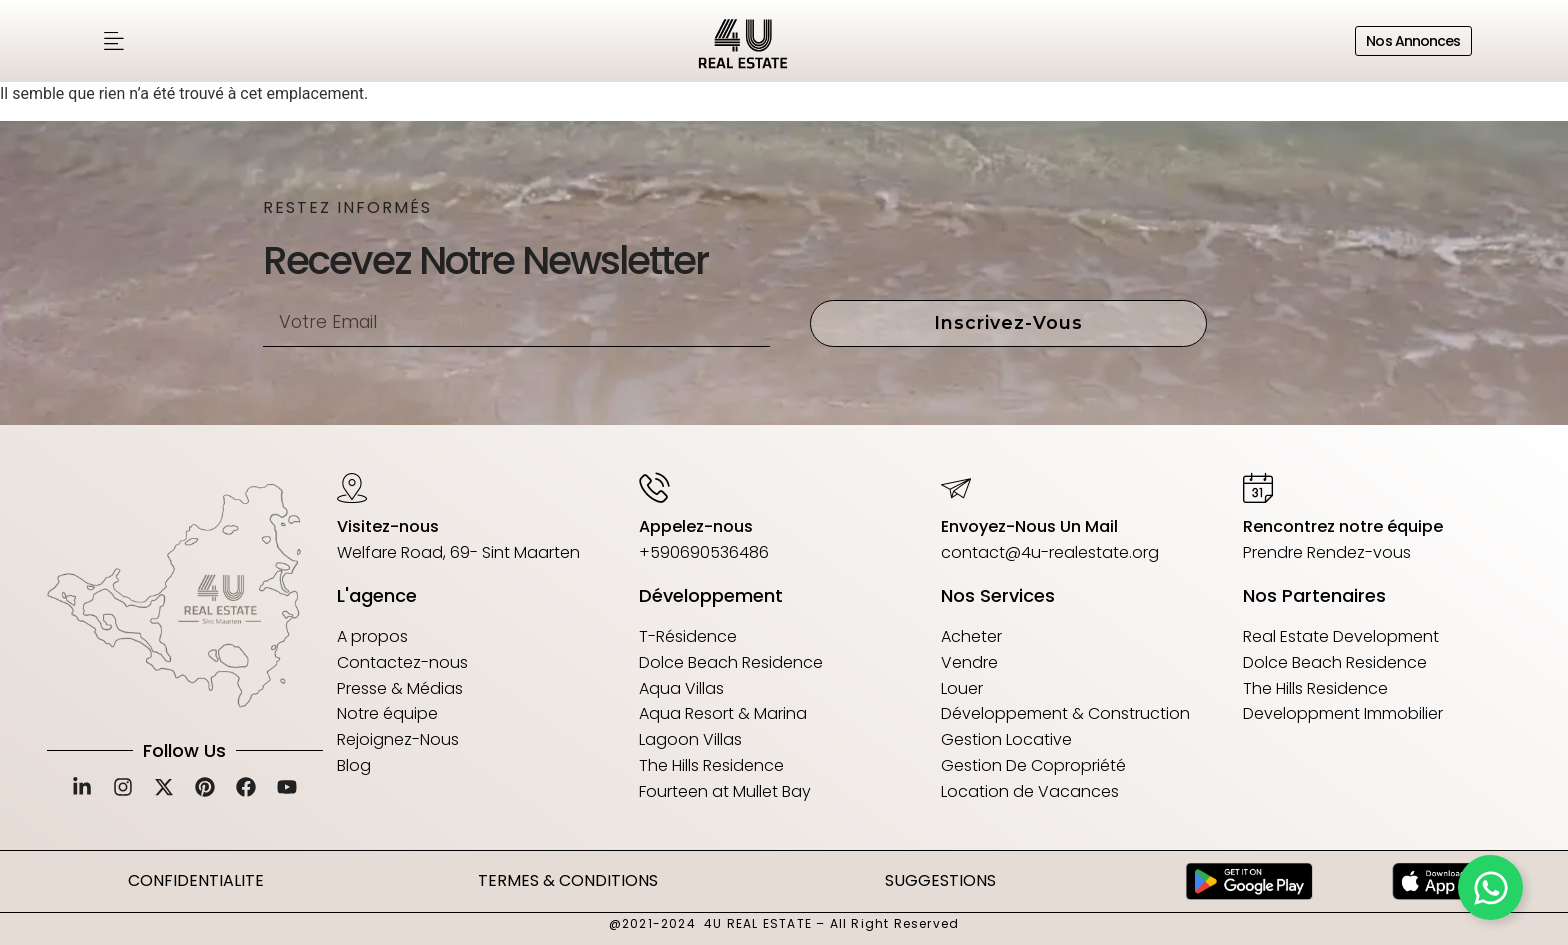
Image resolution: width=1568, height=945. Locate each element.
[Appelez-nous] (654, 487)
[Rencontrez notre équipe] (1258, 487)
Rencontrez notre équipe (1343, 526)
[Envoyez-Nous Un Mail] (956, 487)
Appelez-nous (696, 526)
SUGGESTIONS (940, 880)
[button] (113, 41)
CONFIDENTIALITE (196, 880)
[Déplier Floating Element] (1490, 887)
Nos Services (998, 595)
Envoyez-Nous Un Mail (1029, 526)
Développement (711, 595)
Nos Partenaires (1314, 595)
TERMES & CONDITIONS (568, 880)
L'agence (377, 595)
